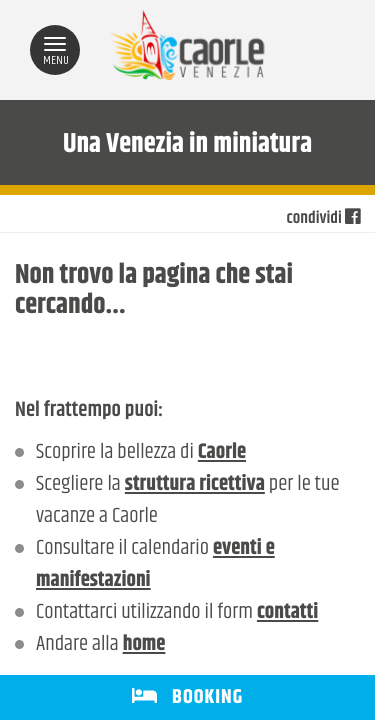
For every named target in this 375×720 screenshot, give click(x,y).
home (144, 645)
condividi (323, 219)
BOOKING (187, 697)
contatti (287, 613)
